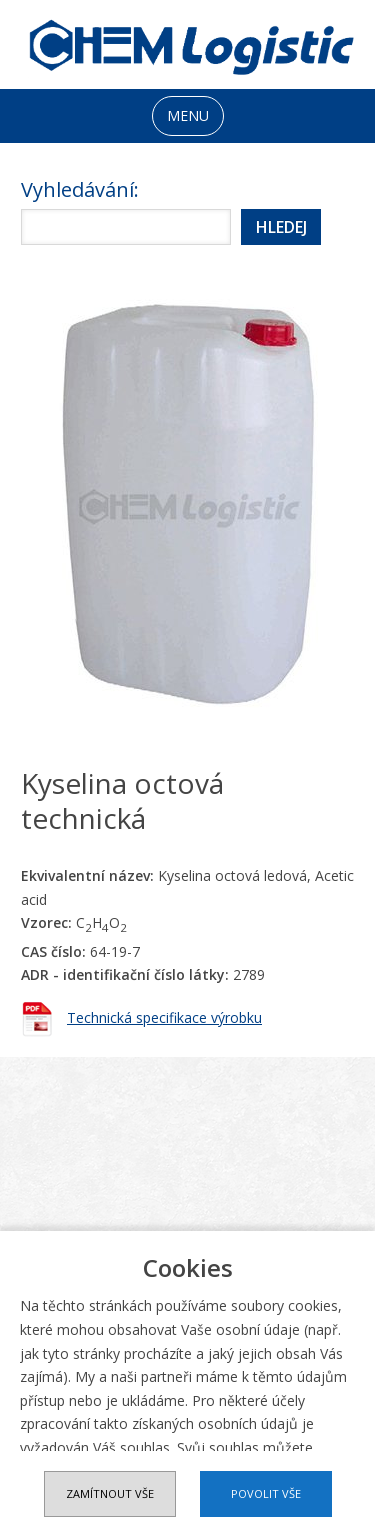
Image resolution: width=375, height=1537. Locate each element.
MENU (188, 115)
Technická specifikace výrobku (164, 1017)
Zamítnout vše (110, 1493)
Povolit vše (266, 1493)
